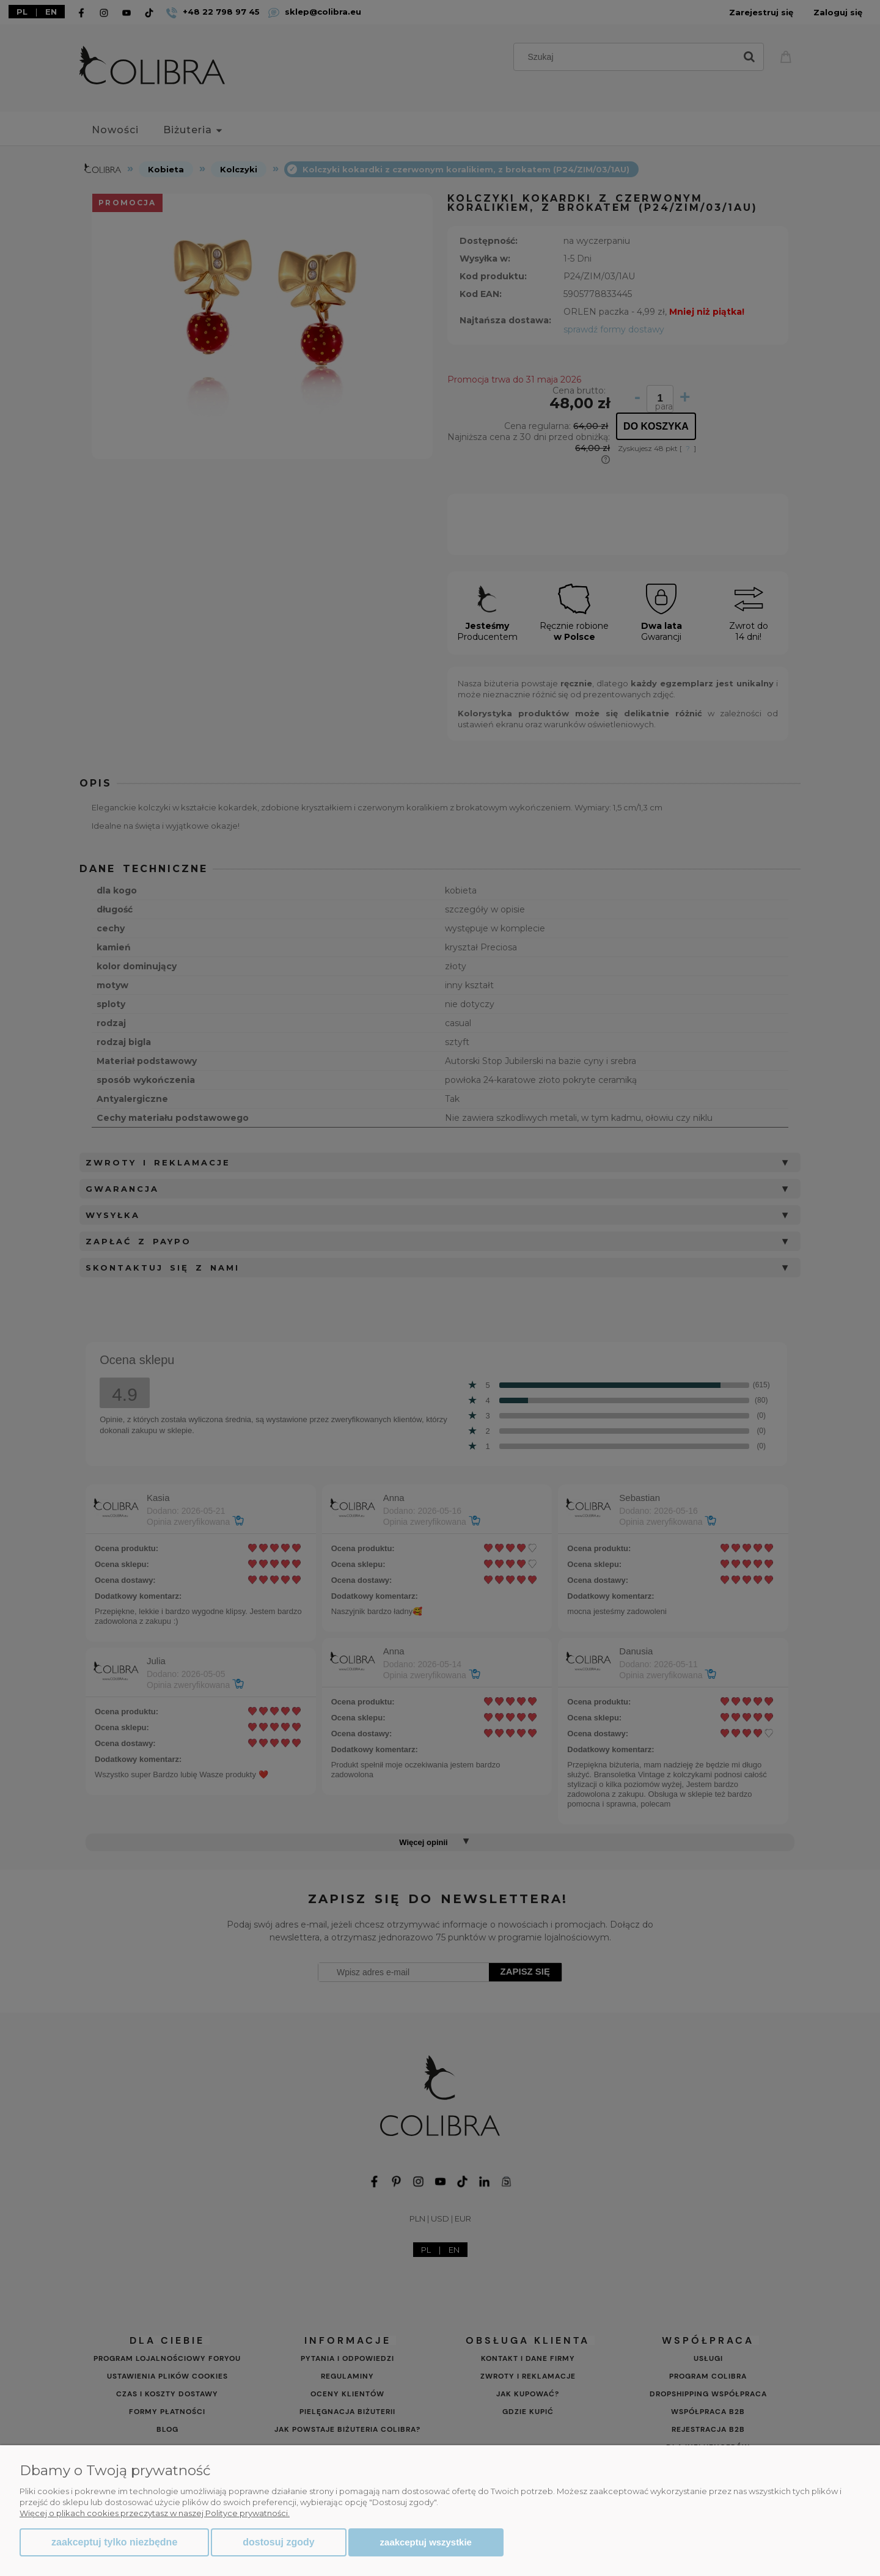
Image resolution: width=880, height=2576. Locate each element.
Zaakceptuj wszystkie (426, 2542)
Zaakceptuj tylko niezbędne (114, 2542)
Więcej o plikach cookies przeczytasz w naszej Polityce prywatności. (155, 2513)
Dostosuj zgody (278, 2542)
